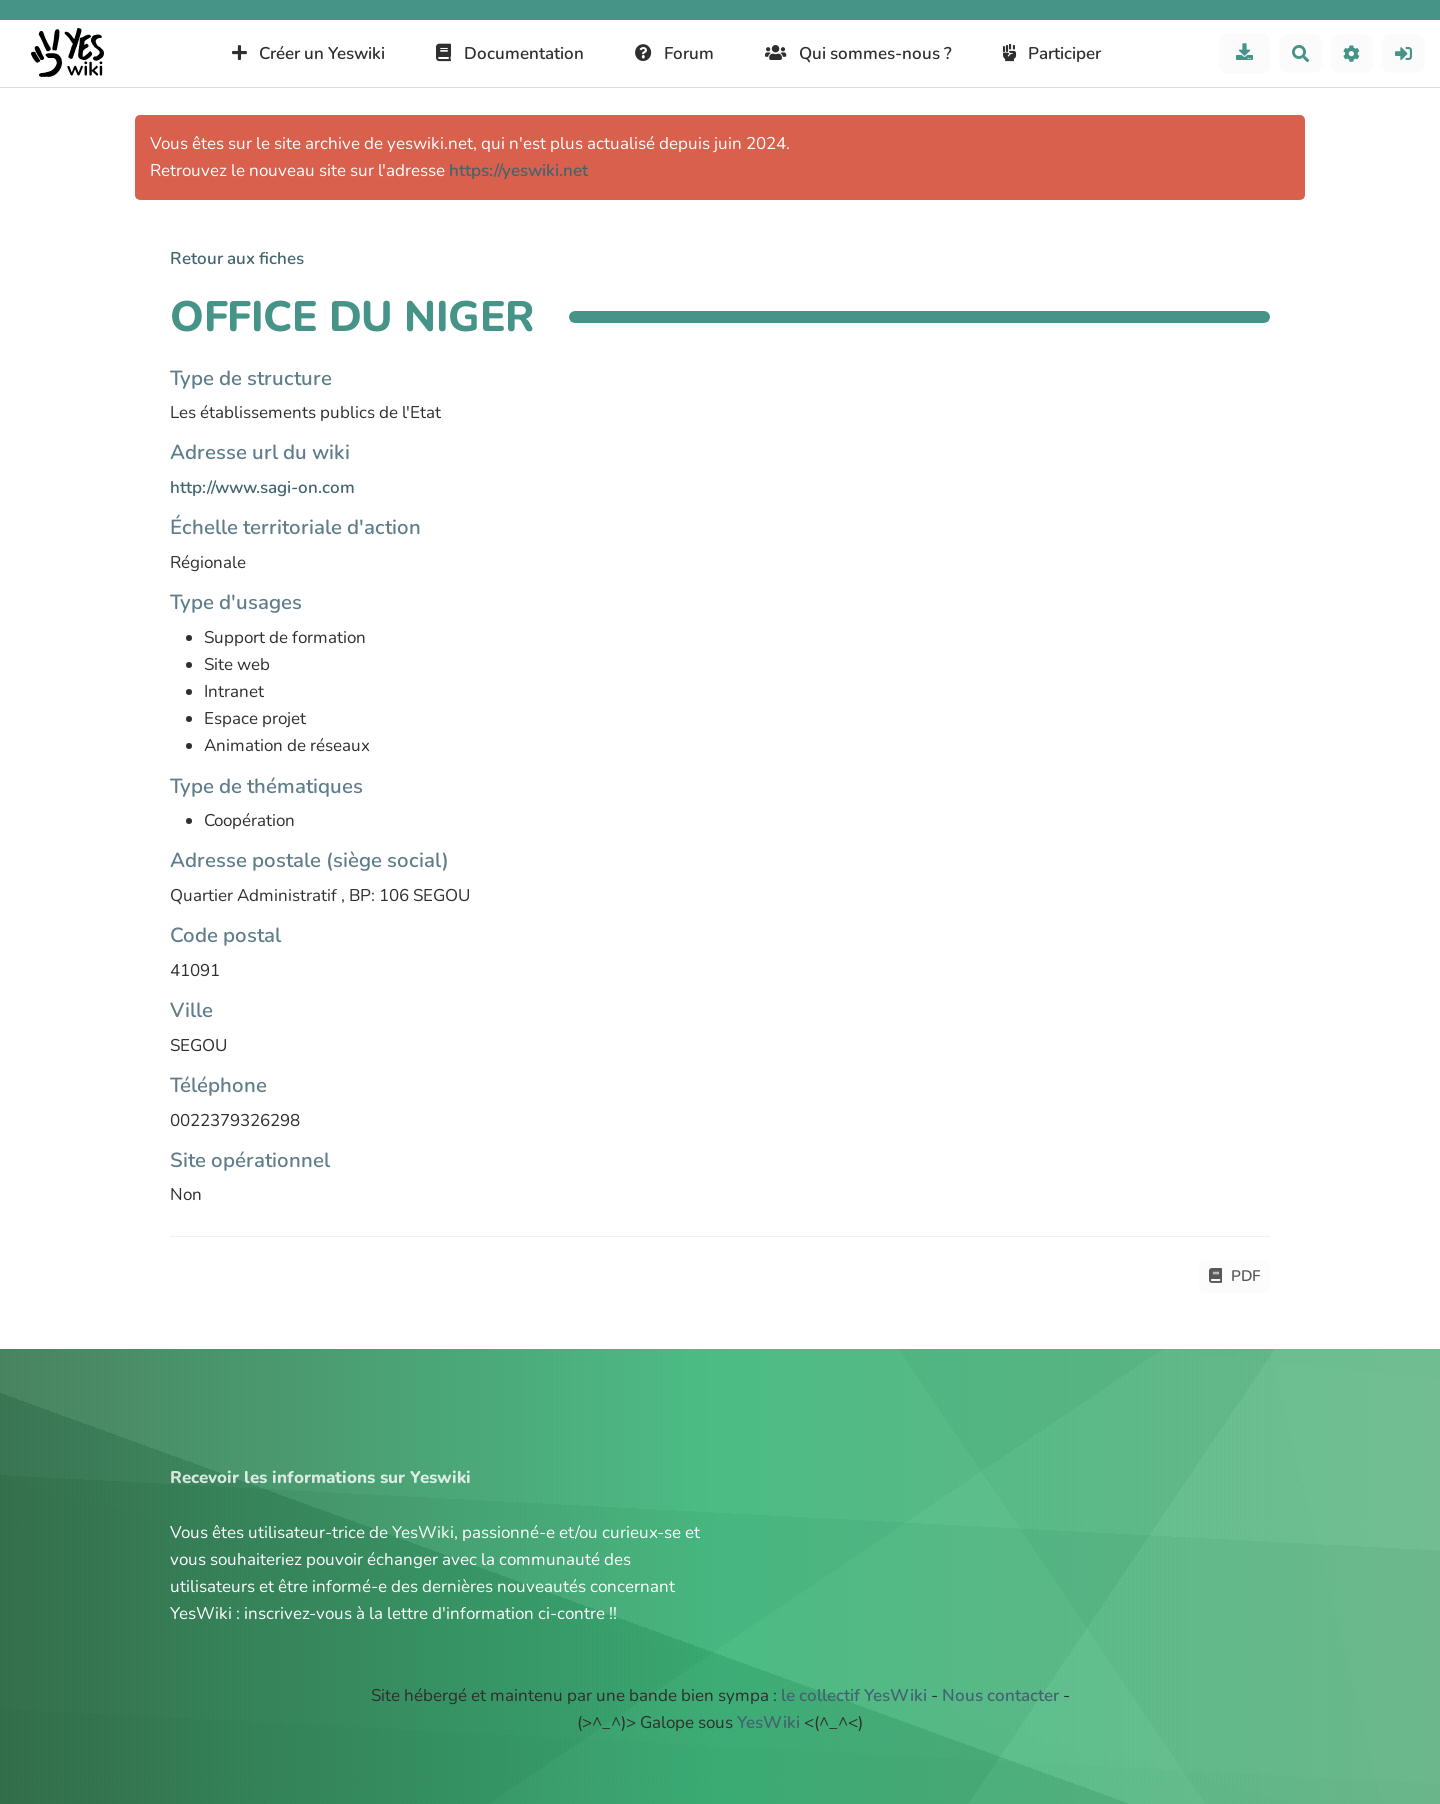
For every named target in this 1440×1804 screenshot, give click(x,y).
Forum (675, 53)
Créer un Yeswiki (309, 53)
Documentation (510, 53)
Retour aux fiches (237, 258)
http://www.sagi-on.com (262, 487)
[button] (1352, 53)
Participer (1052, 53)
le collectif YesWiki (854, 1695)
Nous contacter (1000, 1695)
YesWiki (768, 1722)
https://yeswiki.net (518, 170)
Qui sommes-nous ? (858, 53)
